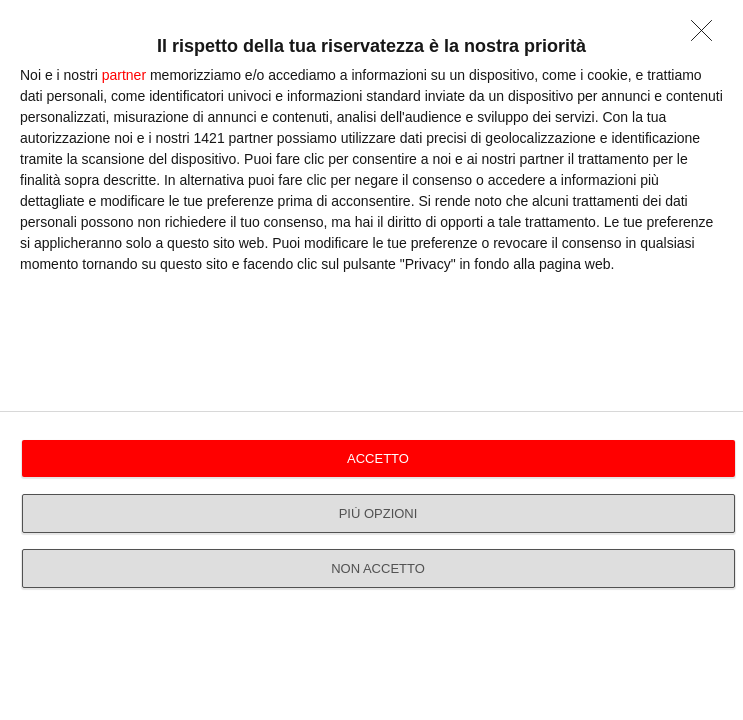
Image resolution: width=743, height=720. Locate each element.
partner (124, 75)
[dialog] (371, 360)
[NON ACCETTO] (707, 36)
